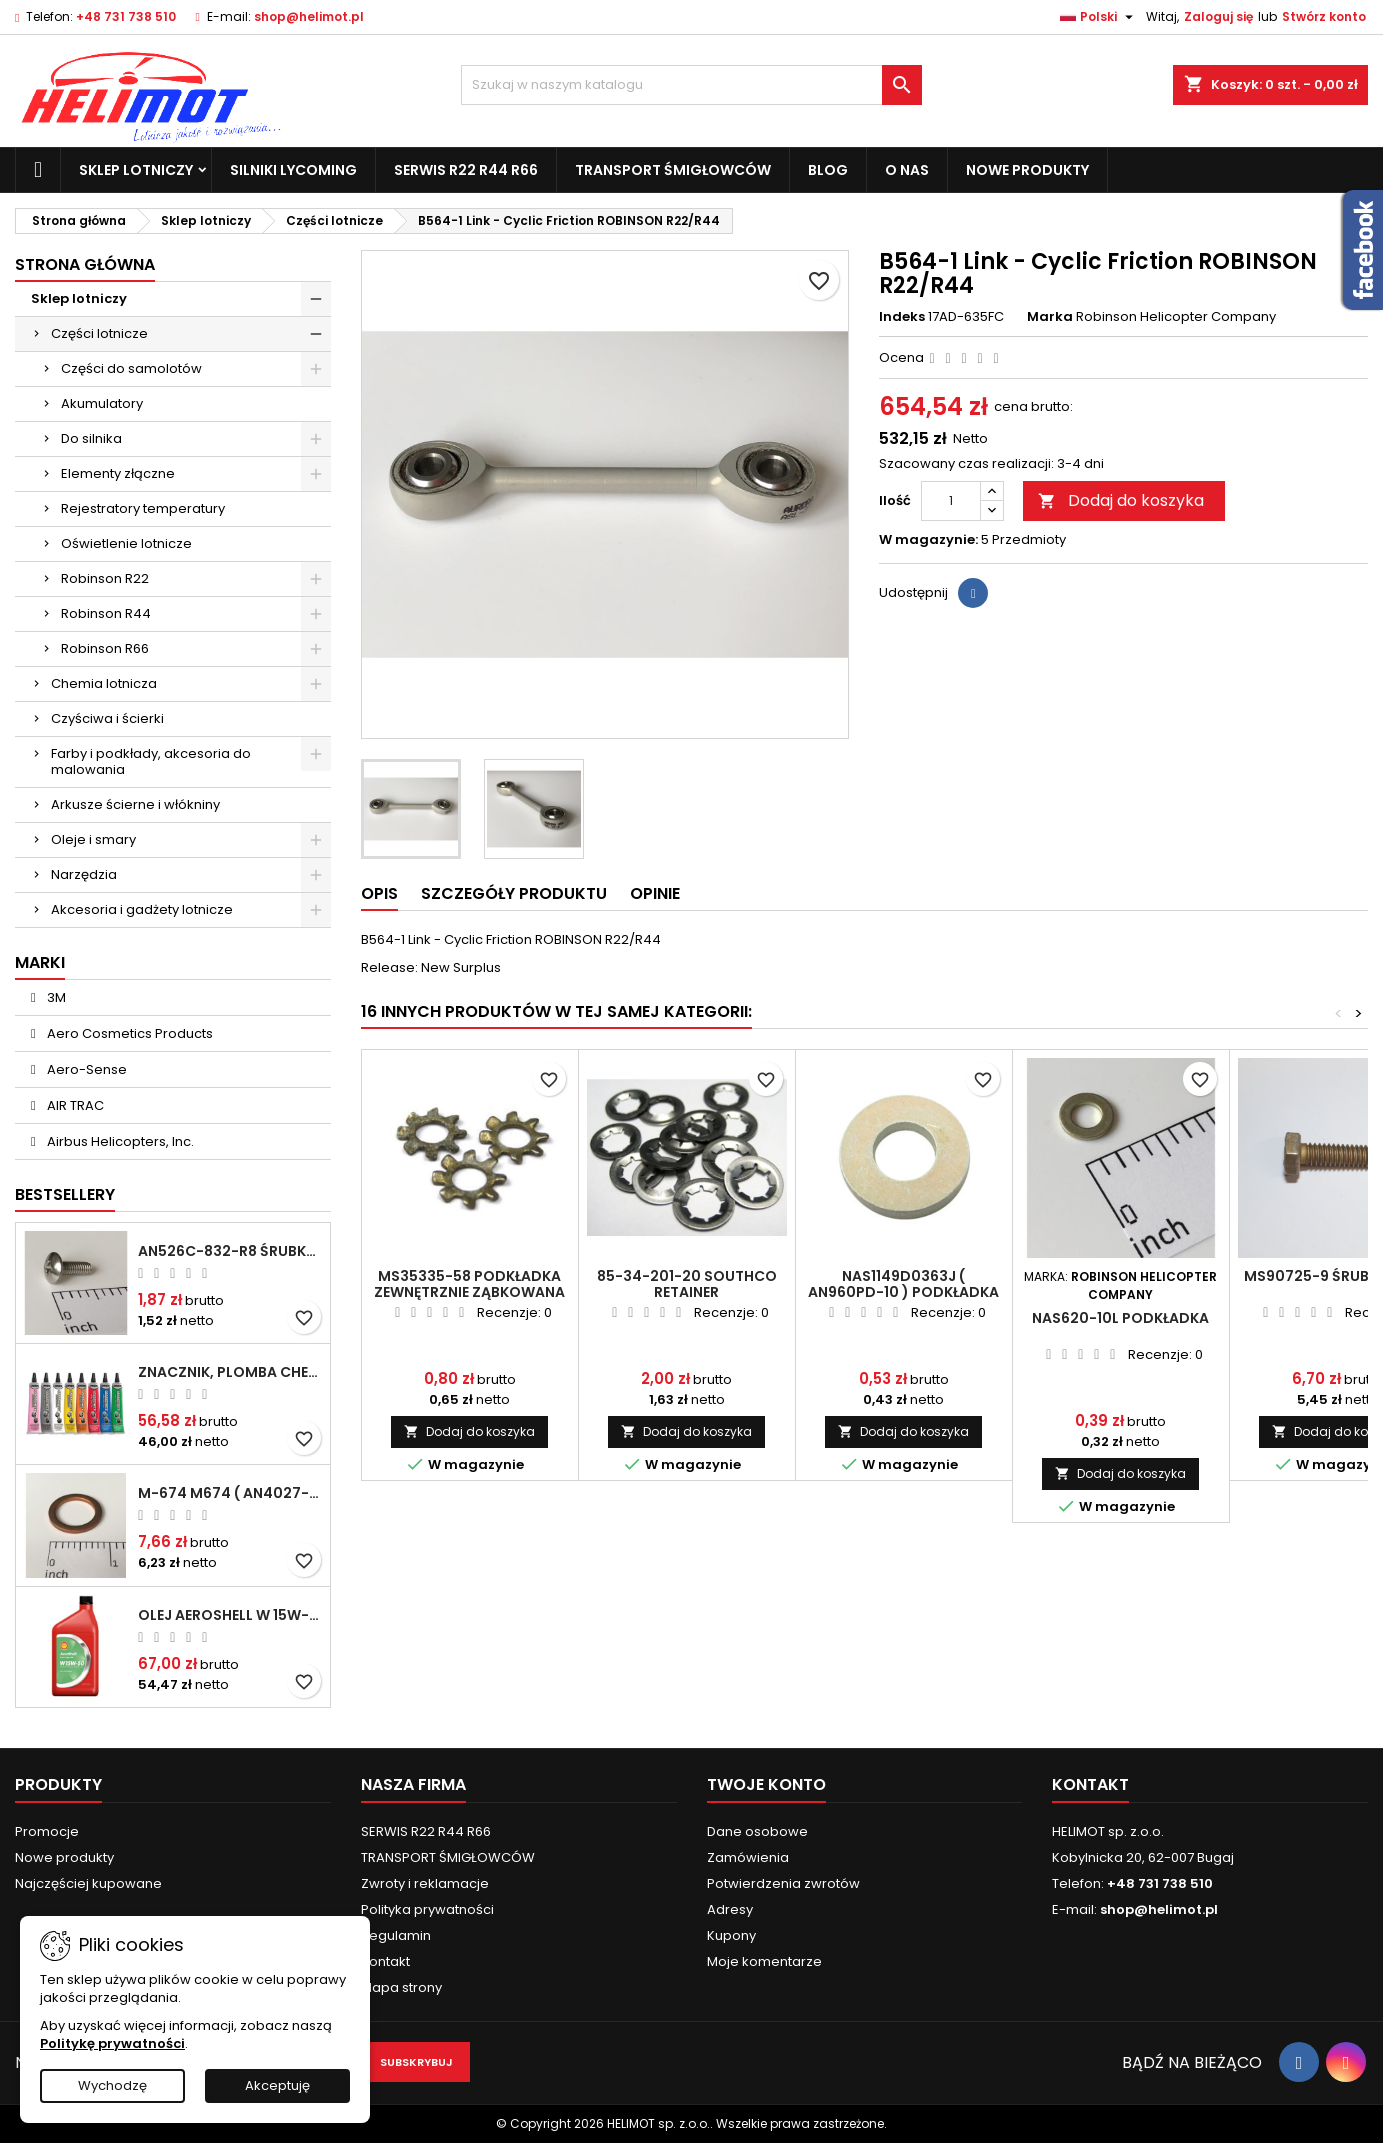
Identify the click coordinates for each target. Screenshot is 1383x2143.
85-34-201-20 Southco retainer (687, 1284)
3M (55, 997)
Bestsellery (65, 1194)
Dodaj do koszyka (1121, 500)
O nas (907, 170)
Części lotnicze (99, 333)
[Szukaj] (691, 85)
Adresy (730, 1909)
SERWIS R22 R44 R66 (466, 170)
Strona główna (85, 264)
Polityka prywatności (427, 1909)
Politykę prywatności (112, 2043)
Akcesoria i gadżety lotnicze (142, 909)
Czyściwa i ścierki (107, 718)
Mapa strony (401, 1987)
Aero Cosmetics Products (128, 1033)
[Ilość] (951, 501)
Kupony (731, 1935)
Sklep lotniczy (136, 170)
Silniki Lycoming (293, 170)
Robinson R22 (105, 578)
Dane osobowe (757, 1831)
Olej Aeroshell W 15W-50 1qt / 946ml (230, 1615)
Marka (1050, 317)
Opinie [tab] (655, 893)
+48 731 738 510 (126, 16)
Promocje (47, 1831)
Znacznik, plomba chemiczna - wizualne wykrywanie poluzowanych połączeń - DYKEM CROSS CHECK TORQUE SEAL (230, 1372)
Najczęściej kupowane (88, 1883)
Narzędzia (84, 874)
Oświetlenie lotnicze (126, 543)
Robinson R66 (105, 648)
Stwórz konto (1324, 16)
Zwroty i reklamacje (425, 1883)
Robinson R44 (106, 613)
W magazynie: (928, 540)
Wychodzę (112, 2085)
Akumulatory (102, 403)
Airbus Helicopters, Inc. (119, 1141)
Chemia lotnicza (104, 683)
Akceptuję (277, 2085)
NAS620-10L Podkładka (1120, 1318)
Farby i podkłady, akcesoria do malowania (151, 761)
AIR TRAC (74, 1105)
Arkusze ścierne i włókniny (135, 804)
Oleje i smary (93, 839)
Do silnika (91, 438)
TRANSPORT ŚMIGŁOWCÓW (673, 170)
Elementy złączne (118, 473)
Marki (40, 962)
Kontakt (385, 1961)
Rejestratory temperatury (143, 508)
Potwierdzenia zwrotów (783, 1883)
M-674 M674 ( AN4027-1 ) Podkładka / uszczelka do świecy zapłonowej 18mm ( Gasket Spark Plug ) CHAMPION (230, 1493)
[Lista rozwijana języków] (1099, 17)
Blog (828, 170)
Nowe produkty (1027, 170)
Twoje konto (766, 1784)
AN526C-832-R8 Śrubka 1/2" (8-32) (230, 1251)
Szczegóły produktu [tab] (514, 893)
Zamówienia (748, 1857)
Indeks (902, 317)
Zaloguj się (1218, 16)
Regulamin (396, 1935)
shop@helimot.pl (309, 16)
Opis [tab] (379, 893)
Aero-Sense (85, 1069)
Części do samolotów (131, 368)
